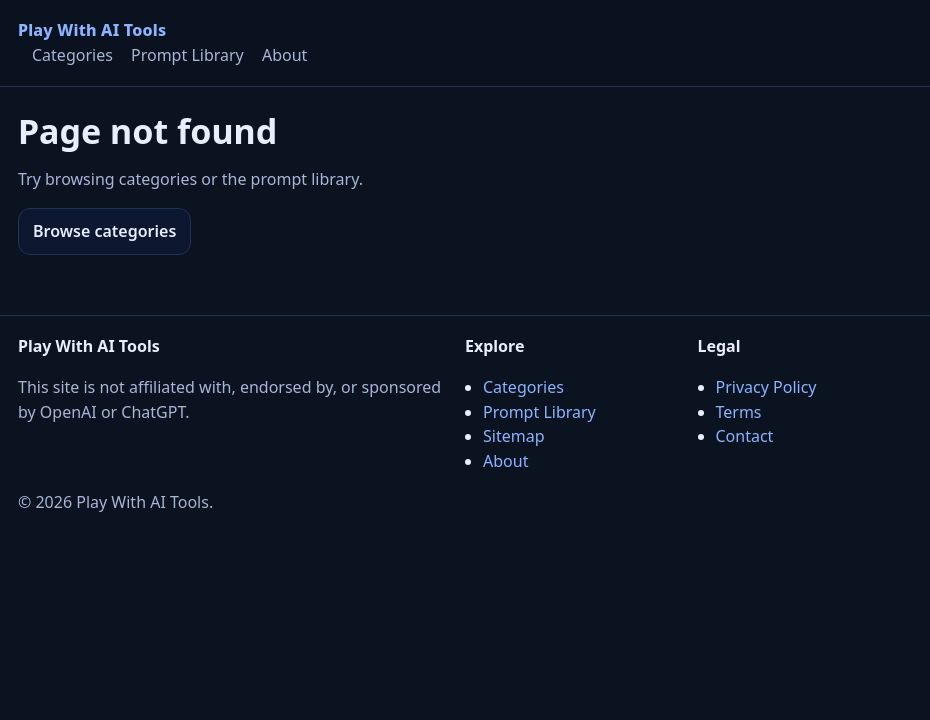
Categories (72, 55)
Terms (739, 412)
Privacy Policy (766, 387)
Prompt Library (187, 55)
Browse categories (104, 231)
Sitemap (514, 436)
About (284, 55)
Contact (745, 436)
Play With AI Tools (92, 30)
